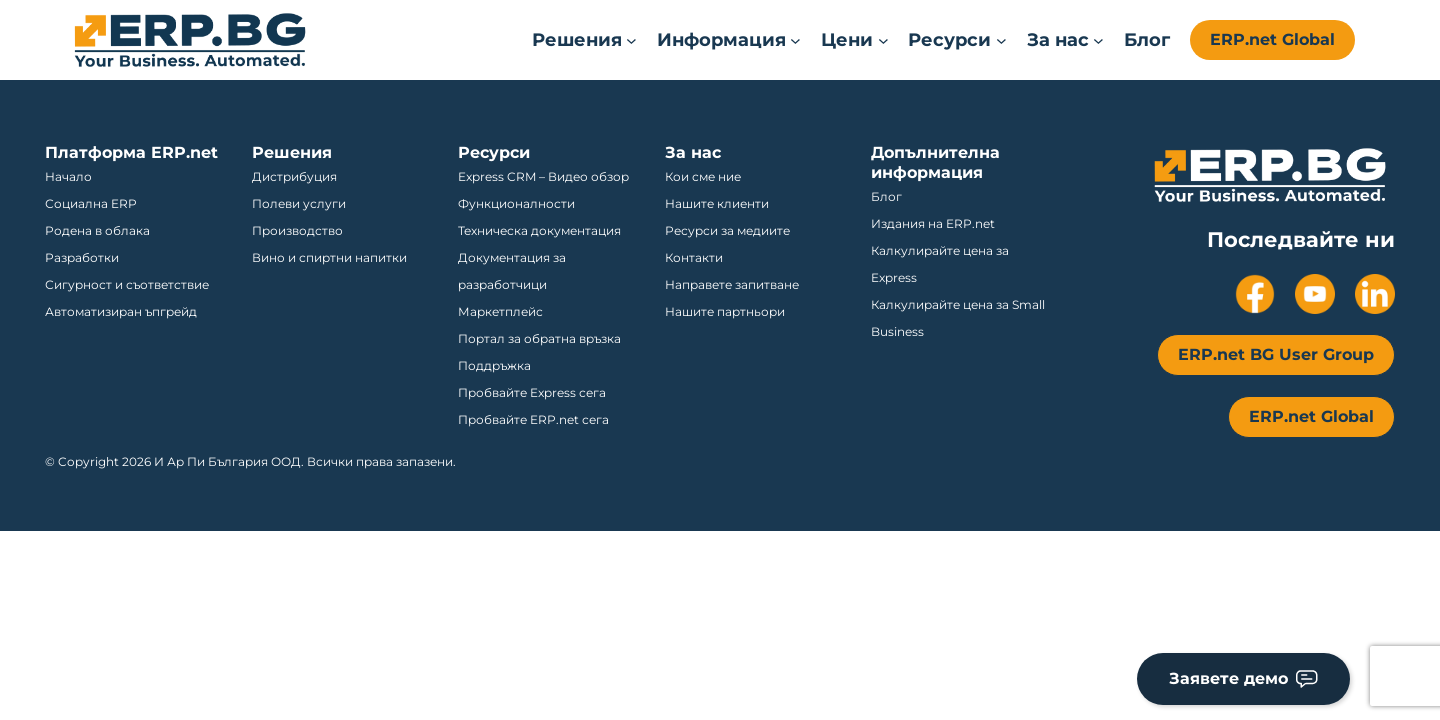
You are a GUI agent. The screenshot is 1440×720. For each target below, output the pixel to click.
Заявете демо (1243, 678)
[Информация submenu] (729, 40)
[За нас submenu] (1065, 40)
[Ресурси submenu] (957, 40)
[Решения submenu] (584, 40)
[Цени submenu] (854, 40)
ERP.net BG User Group (1276, 354)
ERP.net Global (1272, 39)
